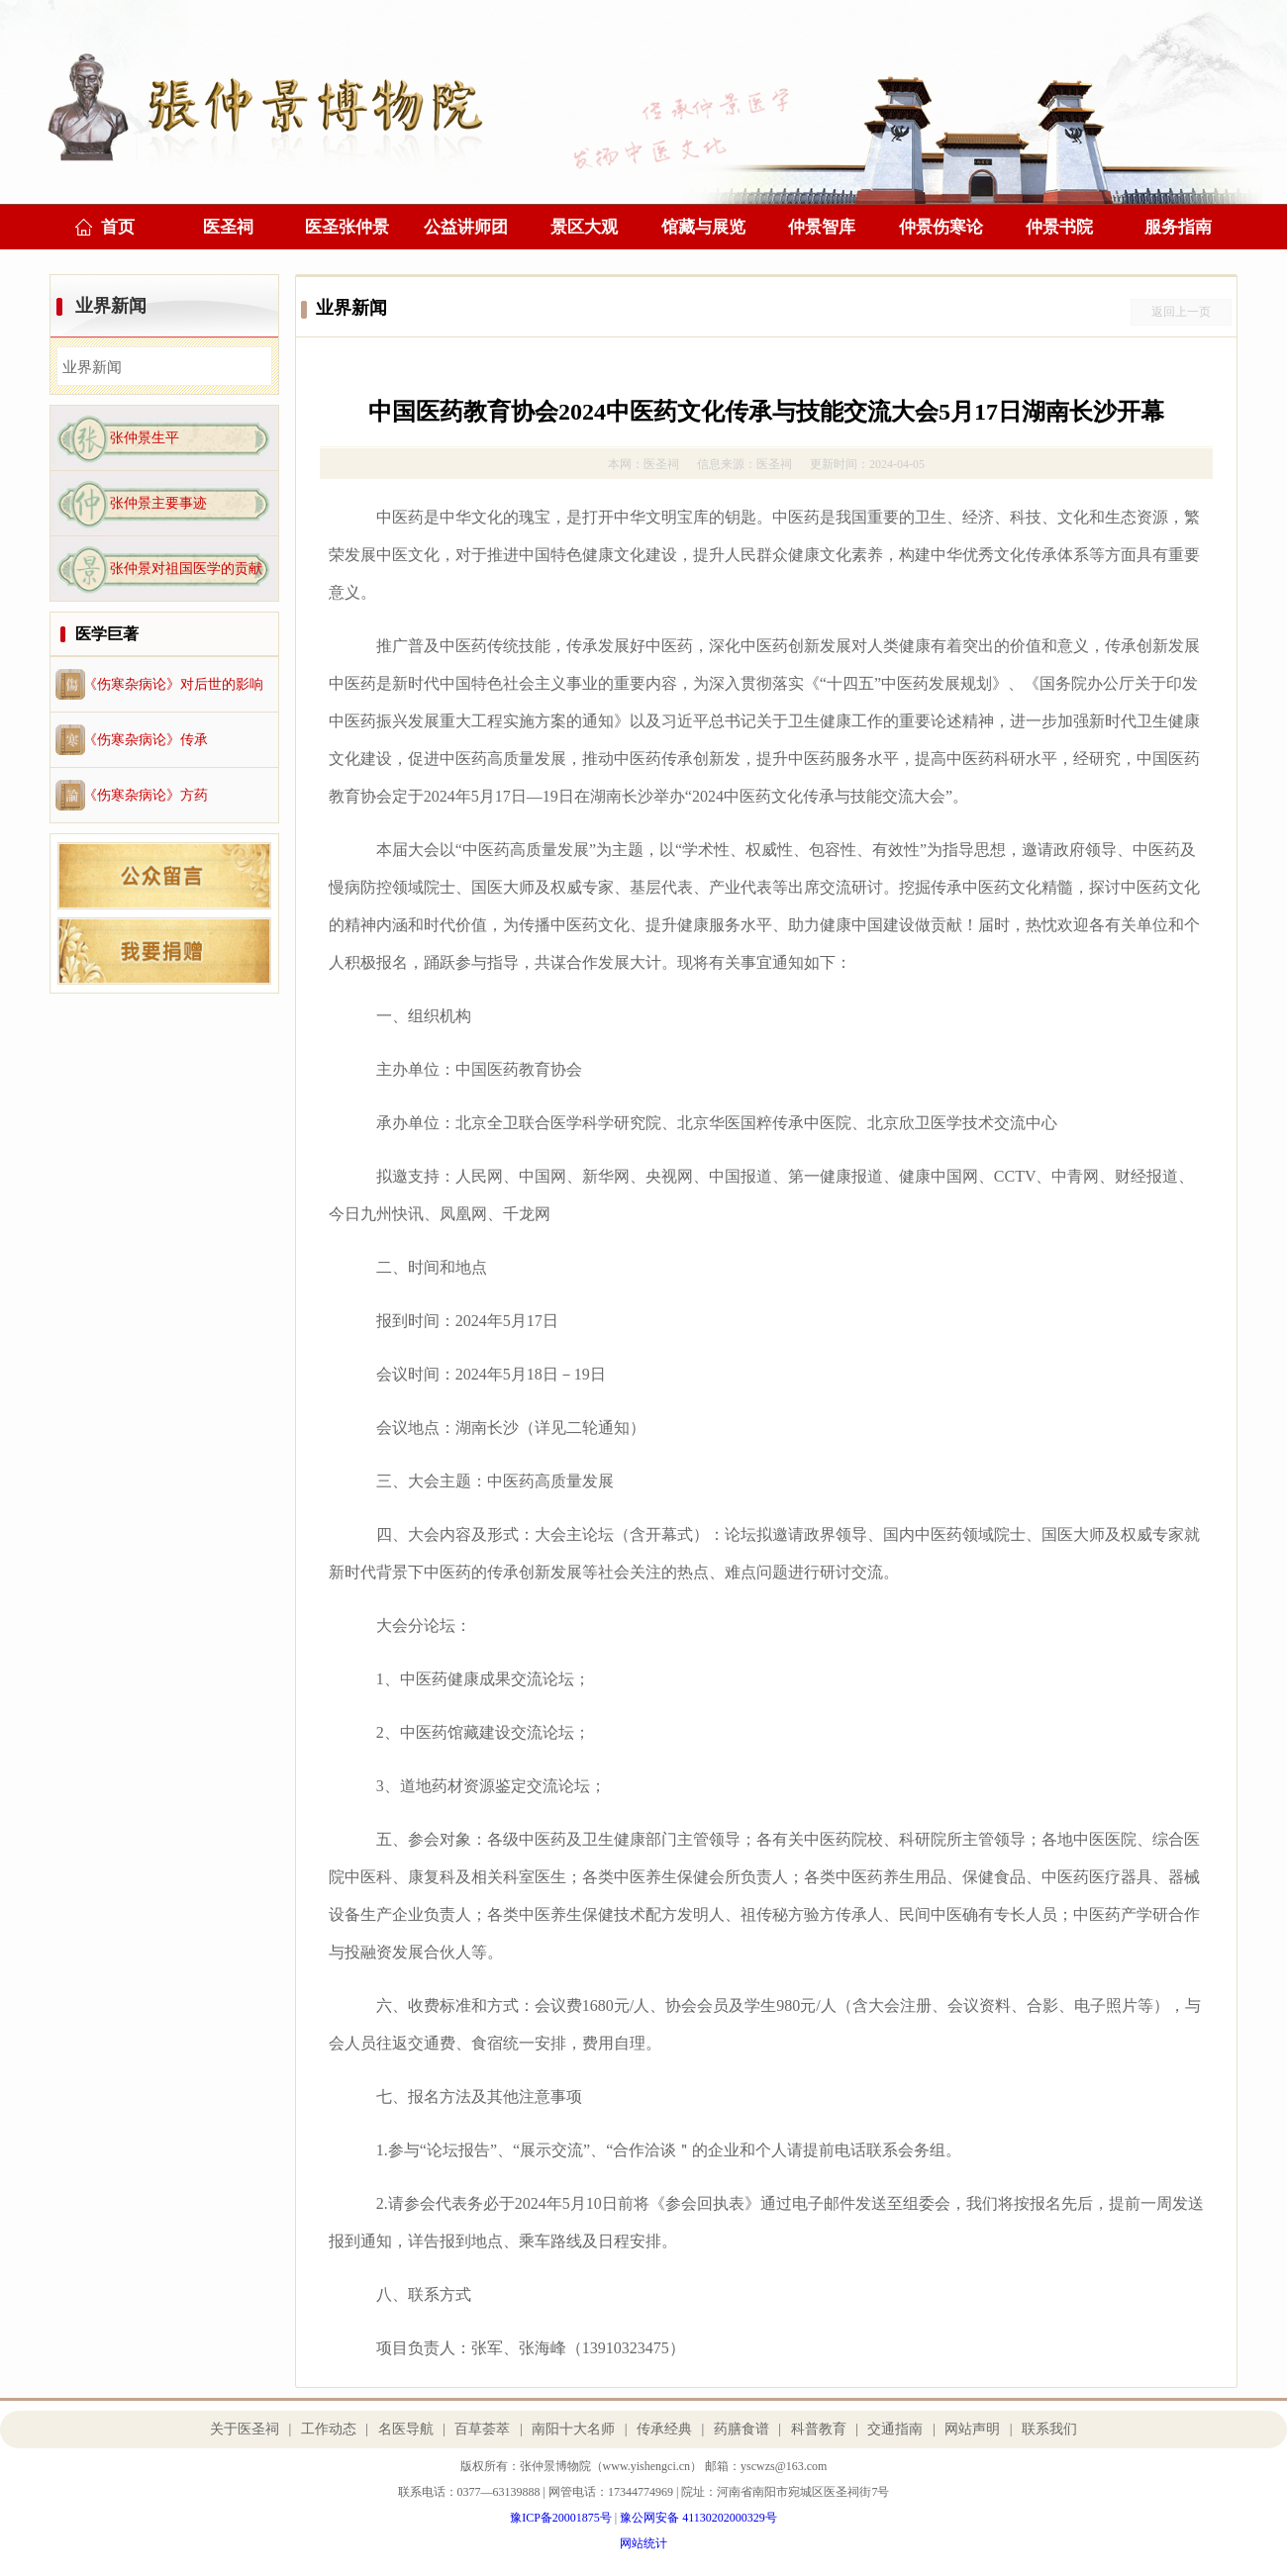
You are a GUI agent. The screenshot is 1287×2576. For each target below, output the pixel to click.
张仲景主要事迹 (158, 503)
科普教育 (818, 2429)
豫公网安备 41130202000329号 (698, 2518)
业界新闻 (111, 306)
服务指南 (1178, 227)
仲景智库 (821, 227)
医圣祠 (228, 227)
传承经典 (664, 2429)
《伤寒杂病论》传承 (145, 739)
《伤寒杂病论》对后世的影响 (173, 684)
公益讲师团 (466, 227)
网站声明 (972, 2429)
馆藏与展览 (703, 227)
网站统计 (643, 2543)
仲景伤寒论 (941, 227)
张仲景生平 (144, 437)
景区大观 (584, 227)
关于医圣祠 (244, 2429)
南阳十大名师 (573, 2429)
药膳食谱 (741, 2429)
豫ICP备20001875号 (561, 2518)
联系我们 (1049, 2429)
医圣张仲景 (347, 227)
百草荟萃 (482, 2429)
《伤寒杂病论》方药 (145, 795)
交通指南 (895, 2429)
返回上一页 (1181, 312)
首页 (118, 227)
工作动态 (328, 2429)
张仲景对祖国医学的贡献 (186, 568)
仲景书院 (1059, 227)
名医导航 (406, 2429)
